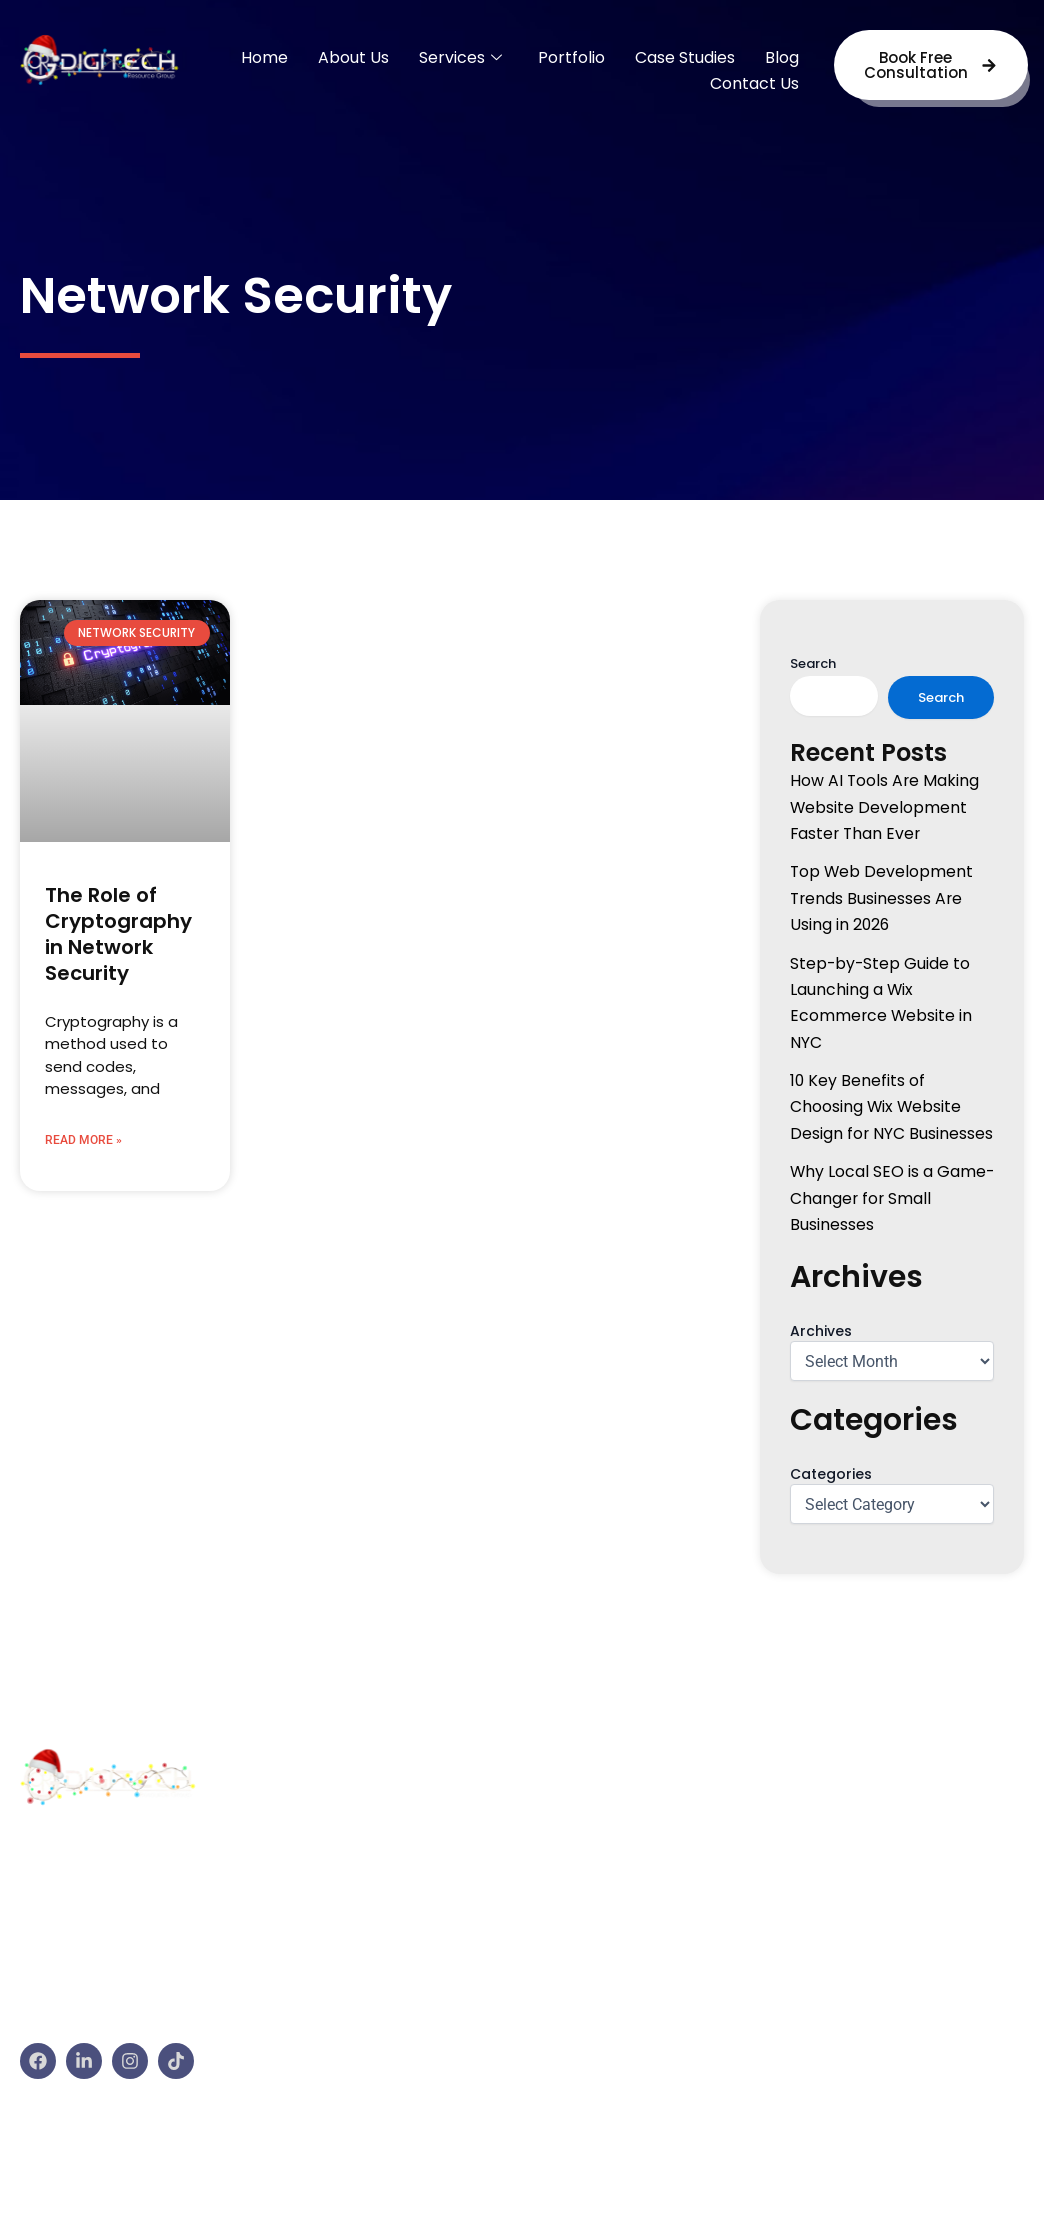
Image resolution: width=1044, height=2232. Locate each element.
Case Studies (685, 57)
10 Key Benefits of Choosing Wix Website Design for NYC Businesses (892, 1107)
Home (264, 57)
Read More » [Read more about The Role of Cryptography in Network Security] (83, 1140)
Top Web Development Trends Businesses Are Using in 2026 (882, 898)
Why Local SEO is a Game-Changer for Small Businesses (890, 1198)
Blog (782, 57)
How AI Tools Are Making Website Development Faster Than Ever (885, 807)
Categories (831, 1474)
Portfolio (571, 57)
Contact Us (754, 83)
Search (813, 663)
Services (460, 57)
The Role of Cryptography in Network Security (118, 934)
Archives (821, 1331)
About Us (353, 57)
